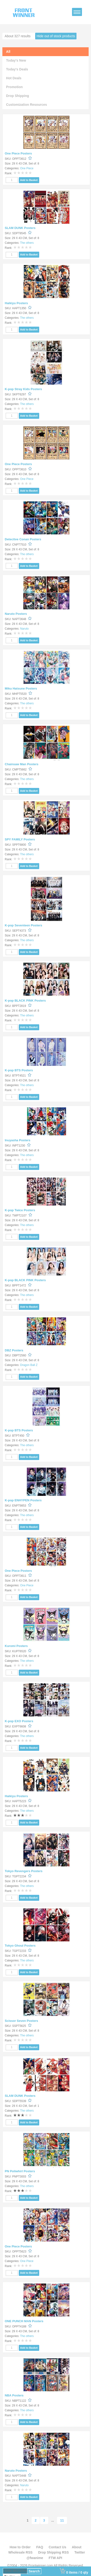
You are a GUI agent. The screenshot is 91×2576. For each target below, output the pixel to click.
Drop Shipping (17, 96)
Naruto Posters (16, 614)
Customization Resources (26, 104)
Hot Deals (14, 78)
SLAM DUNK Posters (20, 228)
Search (34, 2571)
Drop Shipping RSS (53, 2552)
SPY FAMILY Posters (20, 839)
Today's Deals (17, 69)
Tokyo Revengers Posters (24, 1871)
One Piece (27, 168)
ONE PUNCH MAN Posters (24, 2321)
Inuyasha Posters (17, 1140)
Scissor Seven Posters (21, 2021)
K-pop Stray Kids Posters (23, 389)
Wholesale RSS (20, 2552)
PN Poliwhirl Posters (20, 2171)
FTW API (55, 2558)
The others (27, 242)
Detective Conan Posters (23, 539)
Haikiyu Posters (16, 303)
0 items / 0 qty (77, 2572)
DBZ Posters (14, 1350)
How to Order (20, 2547)
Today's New (16, 60)
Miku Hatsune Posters (21, 688)
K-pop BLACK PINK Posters (25, 1000)
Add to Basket (29, 180)
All (8, 51)
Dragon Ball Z (29, 1365)
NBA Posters (14, 2395)
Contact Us (57, 2547)
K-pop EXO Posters (19, 1721)
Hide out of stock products (56, 36)
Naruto (24, 628)
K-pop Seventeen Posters (23, 925)
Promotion (14, 87)
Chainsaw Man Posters (21, 764)
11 (62, 2520)
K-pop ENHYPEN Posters (23, 1500)
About (76, 2547)
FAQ (39, 2547)
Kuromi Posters (16, 1646)
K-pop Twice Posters (20, 1210)
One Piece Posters (18, 153)
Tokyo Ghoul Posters (20, 1945)
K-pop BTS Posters (19, 1070)
